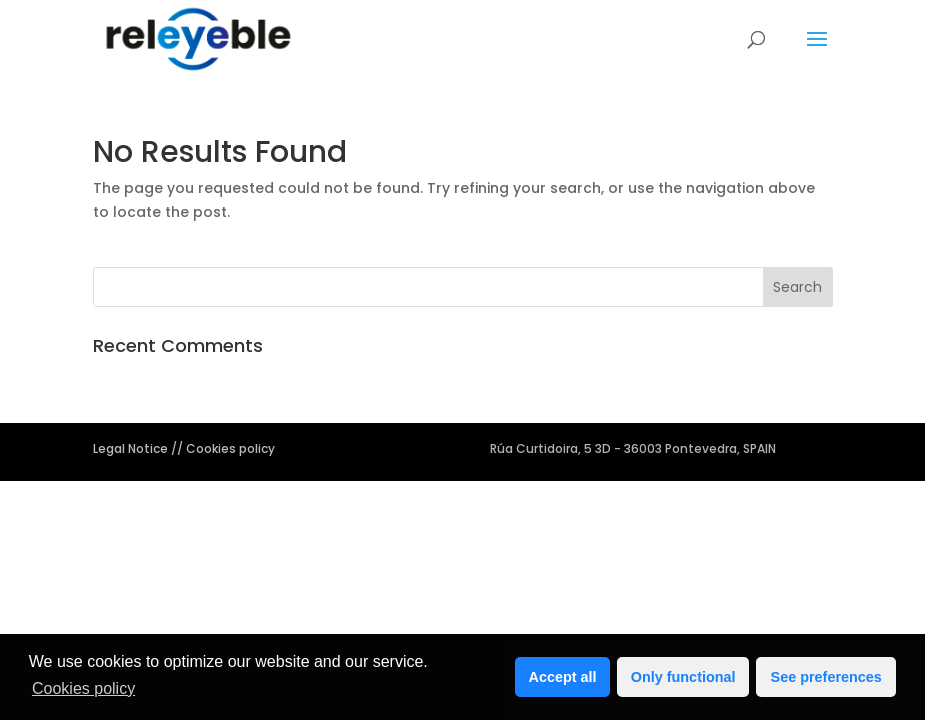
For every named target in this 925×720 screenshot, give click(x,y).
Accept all (563, 677)
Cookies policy (83, 688)
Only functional (683, 677)
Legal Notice (132, 448)
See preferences (826, 677)
